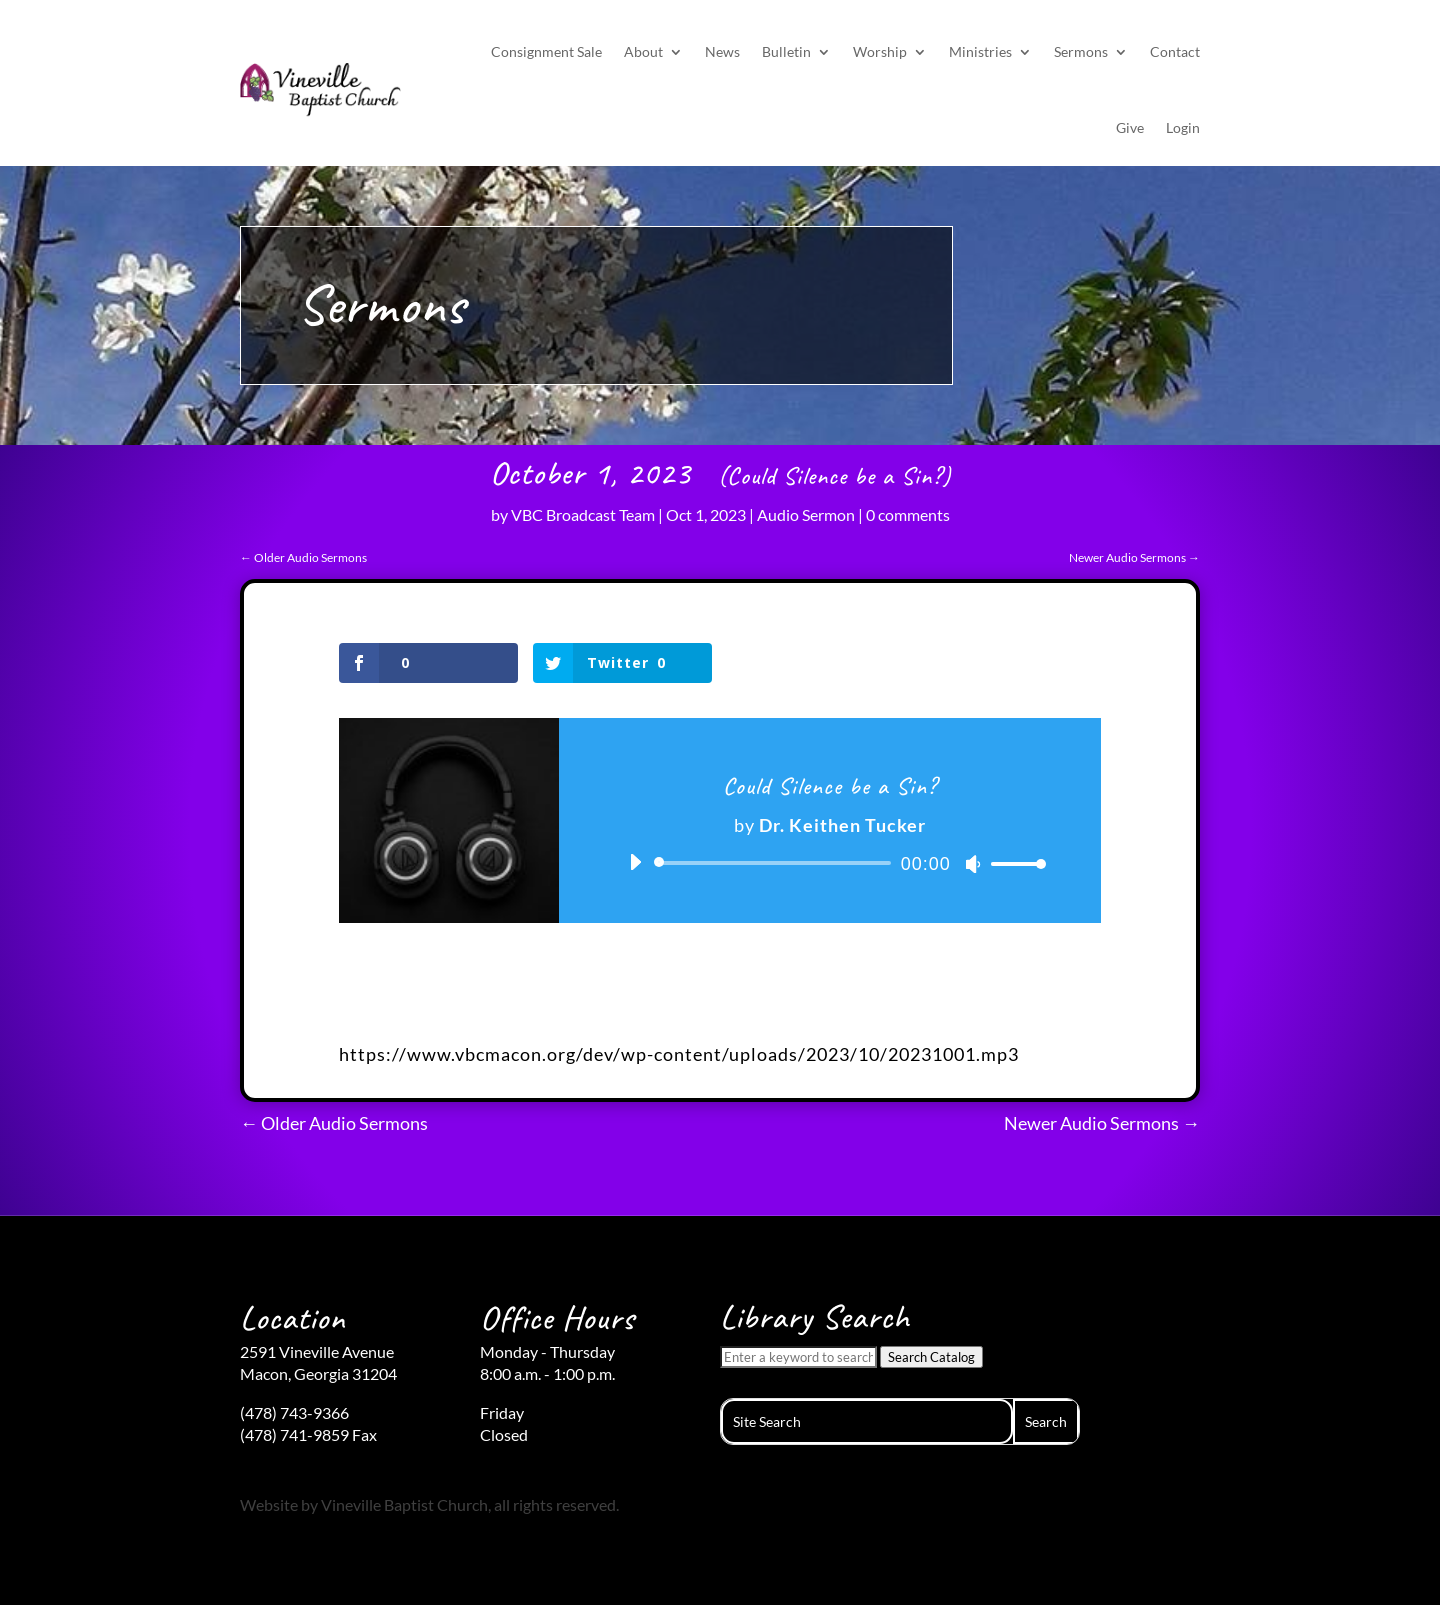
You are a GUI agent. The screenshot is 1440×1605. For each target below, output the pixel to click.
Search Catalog (931, 1357)
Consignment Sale (546, 51)
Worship (880, 51)
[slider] (776, 863)
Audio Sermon (806, 514)
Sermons (1081, 51)
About (643, 51)
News (722, 51)
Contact (1175, 51)
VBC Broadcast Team (583, 514)
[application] (830, 863)
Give (1130, 127)
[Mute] (973, 864)
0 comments (908, 514)
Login (1183, 127)
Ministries (980, 51)
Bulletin (786, 51)
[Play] (635, 862)
